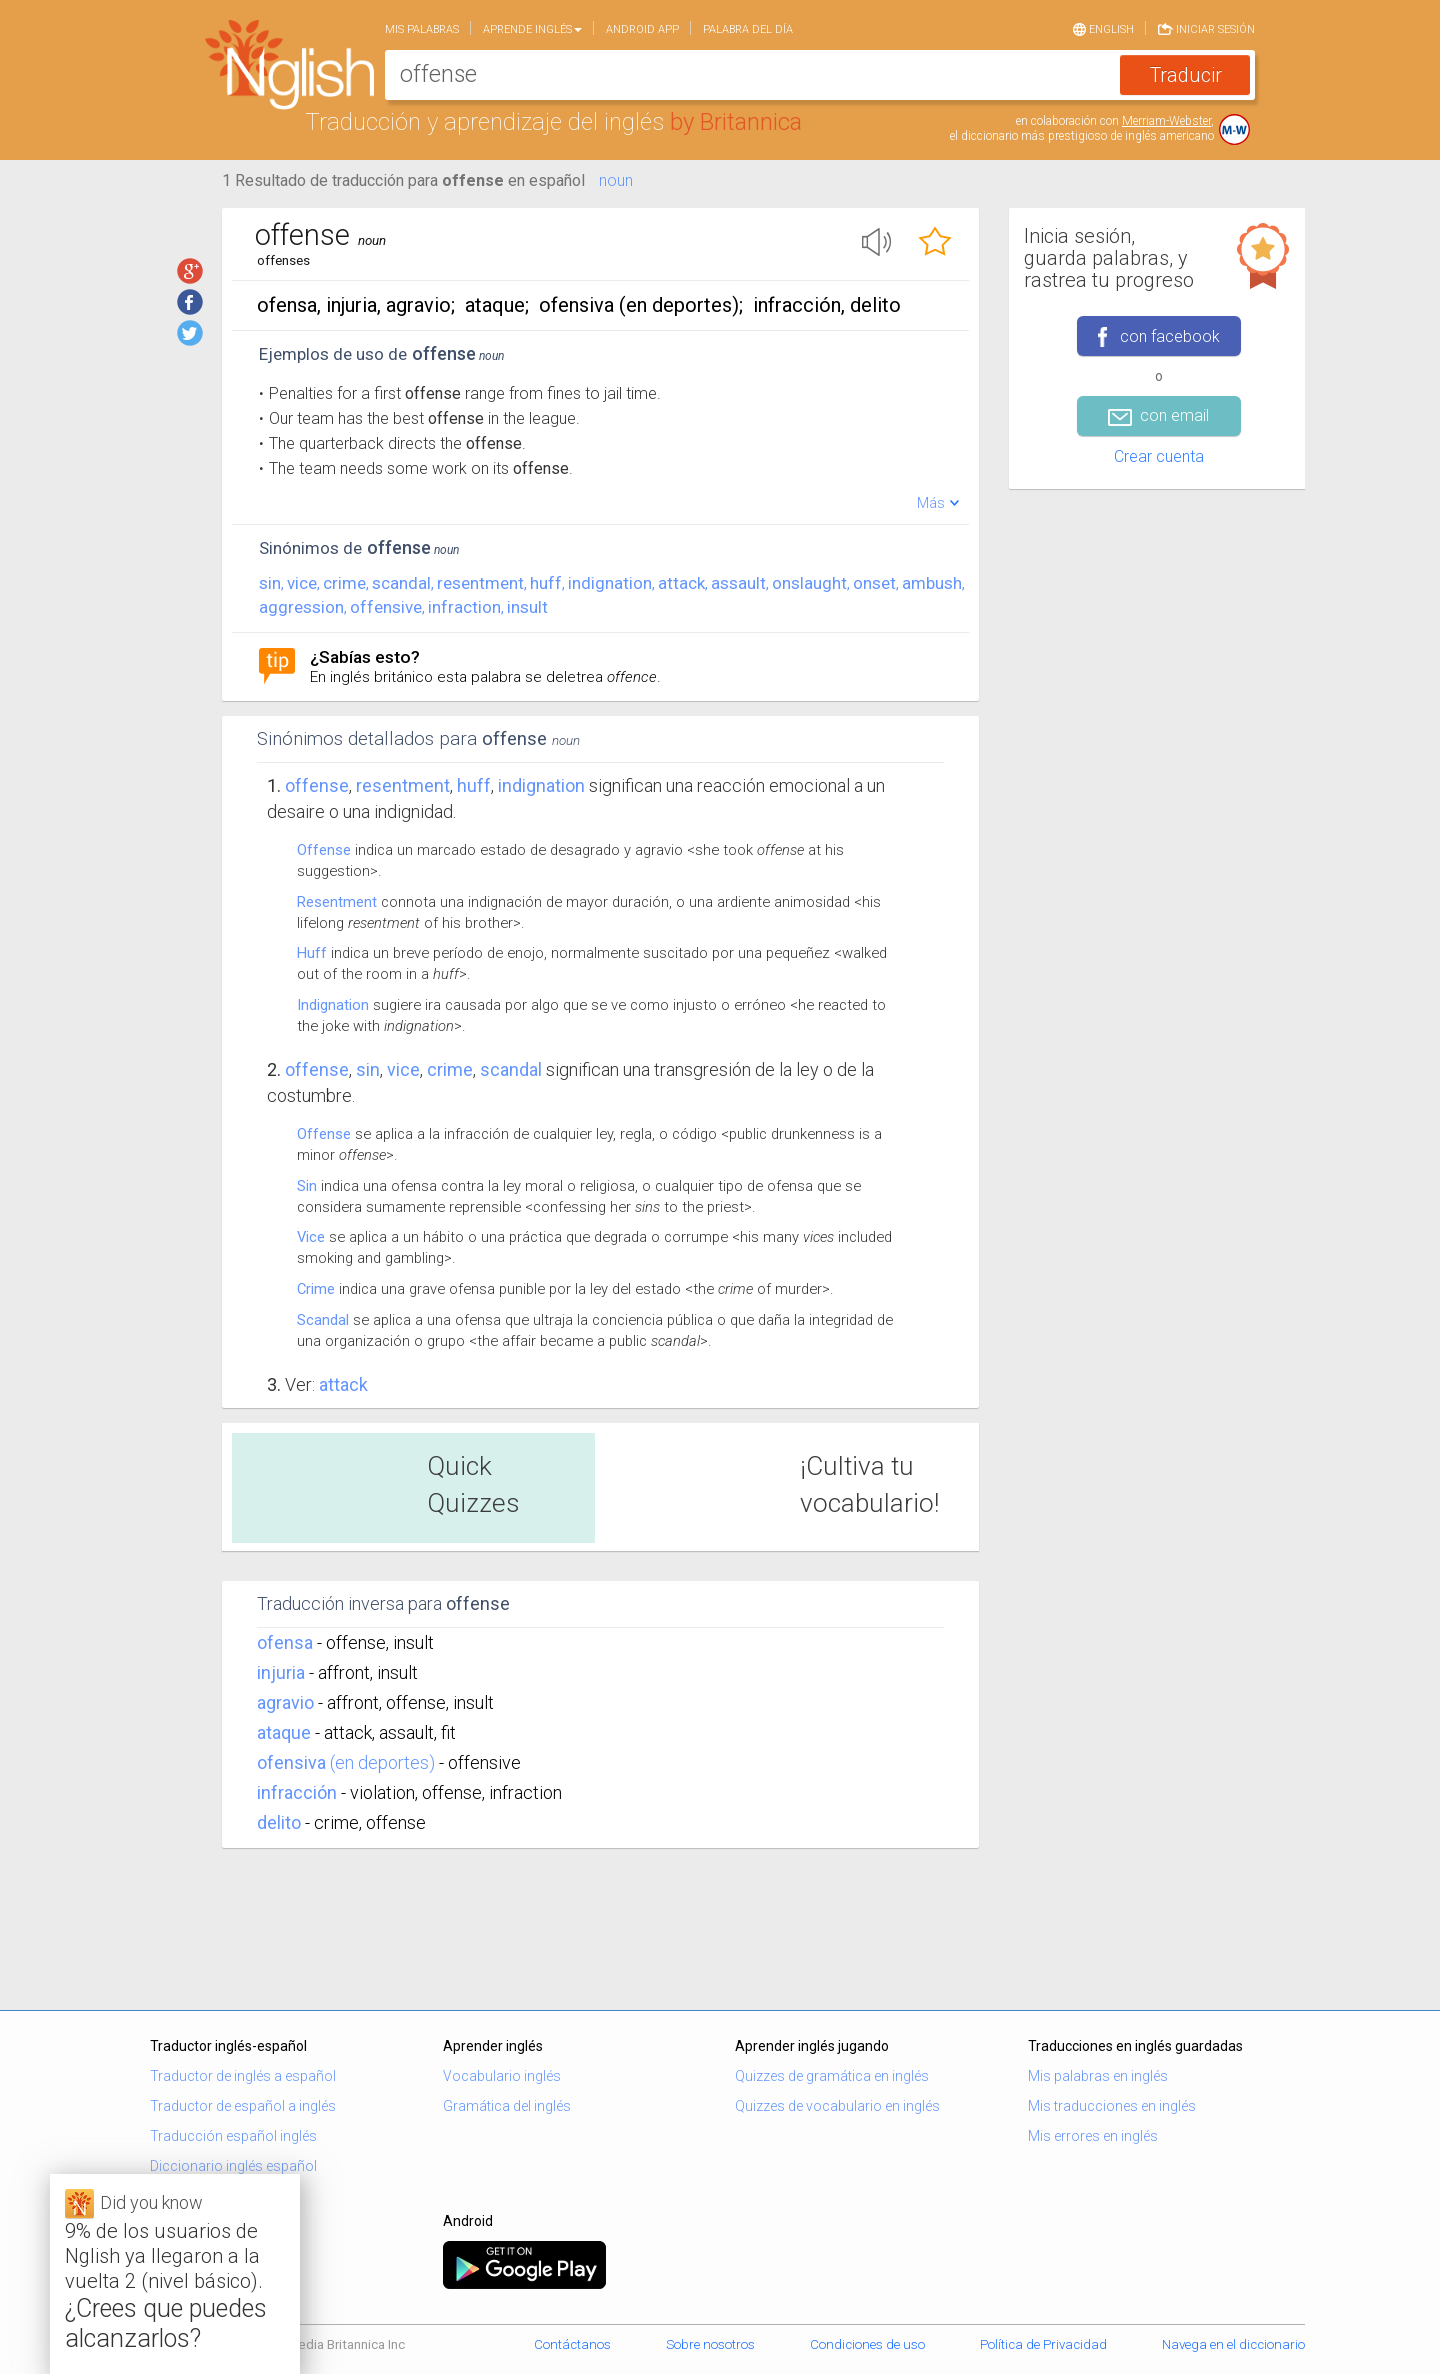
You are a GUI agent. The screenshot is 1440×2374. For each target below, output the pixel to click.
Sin (307, 1186)
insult (527, 607)
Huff (312, 953)
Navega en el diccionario (1233, 2344)
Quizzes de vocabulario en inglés (837, 2106)
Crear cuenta (1159, 456)
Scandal (323, 1320)
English (1103, 28)
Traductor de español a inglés (243, 2106)
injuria (281, 1672)
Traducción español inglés (233, 2136)
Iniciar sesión (1206, 28)
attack (681, 583)
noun (616, 180)
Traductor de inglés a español (243, 2076)
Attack (343, 1384)
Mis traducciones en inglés (1112, 2106)
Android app (642, 29)
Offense (317, 785)
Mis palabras (422, 29)
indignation (610, 583)
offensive (386, 607)
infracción (297, 1792)
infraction (464, 607)
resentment (480, 583)
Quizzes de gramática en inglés (832, 2076)
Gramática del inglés (507, 2106)
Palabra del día (748, 29)
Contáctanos (572, 2344)
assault (738, 583)
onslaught (809, 583)
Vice (311, 1237)
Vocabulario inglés (502, 2076)
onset (874, 583)
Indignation (333, 1005)
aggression (301, 607)
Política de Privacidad (1043, 2344)
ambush (932, 583)
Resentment (337, 902)
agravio (285, 1702)
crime (344, 583)
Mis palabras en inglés (1098, 2076)
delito (279, 1822)
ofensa (285, 1642)
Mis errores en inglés (1093, 2136)
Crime (316, 1289)
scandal (401, 583)
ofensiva (291, 1762)
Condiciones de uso (867, 2344)
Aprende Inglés (532, 29)
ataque (284, 1732)
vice (302, 583)
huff (546, 583)
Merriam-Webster (1166, 121)
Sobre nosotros (710, 2344)
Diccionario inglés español (233, 2166)
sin (270, 583)
